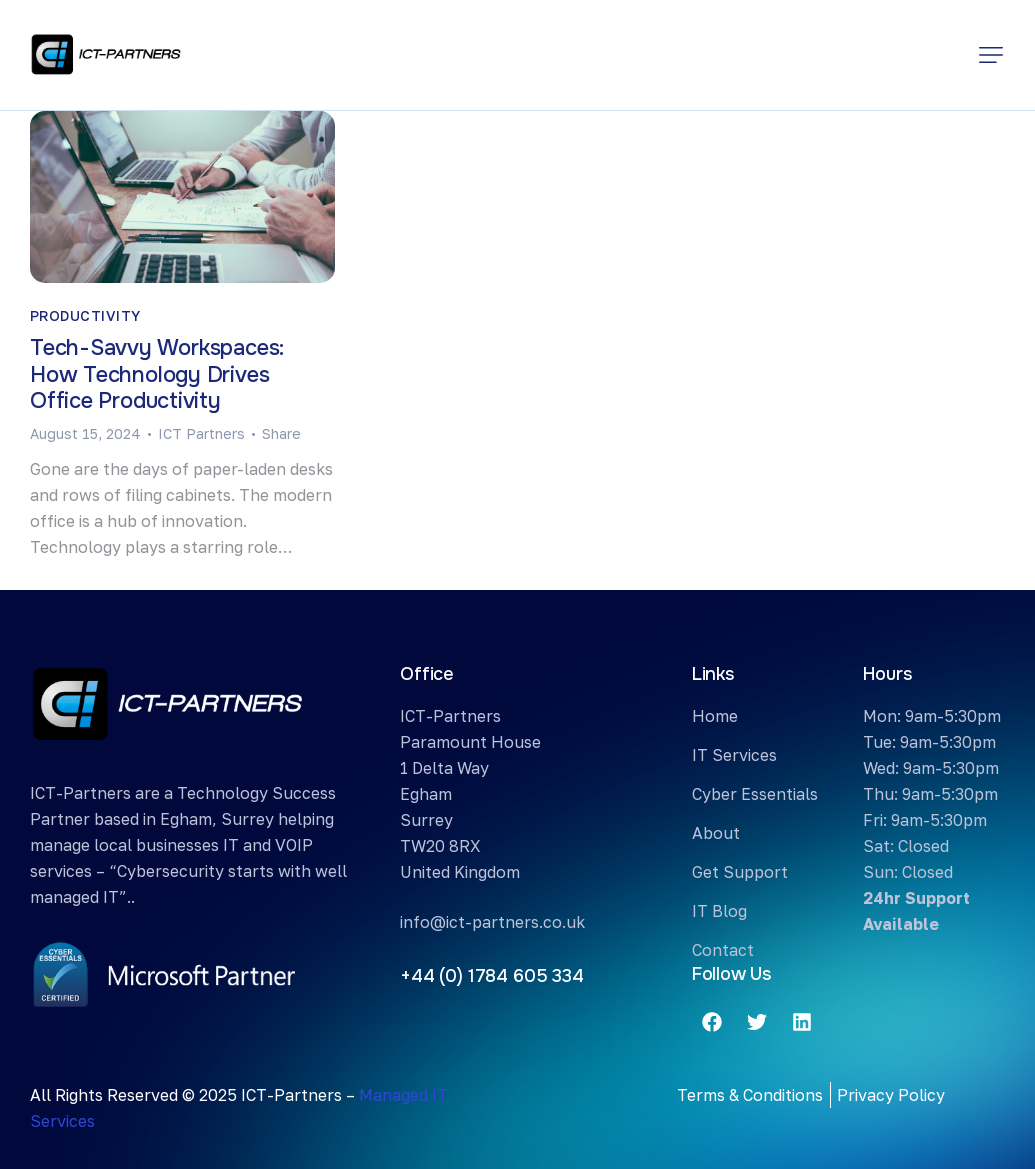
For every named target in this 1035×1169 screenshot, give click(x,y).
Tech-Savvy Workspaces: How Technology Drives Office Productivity (157, 375)
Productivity (85, 315)
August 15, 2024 (85, 433)
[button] (991, 55)
